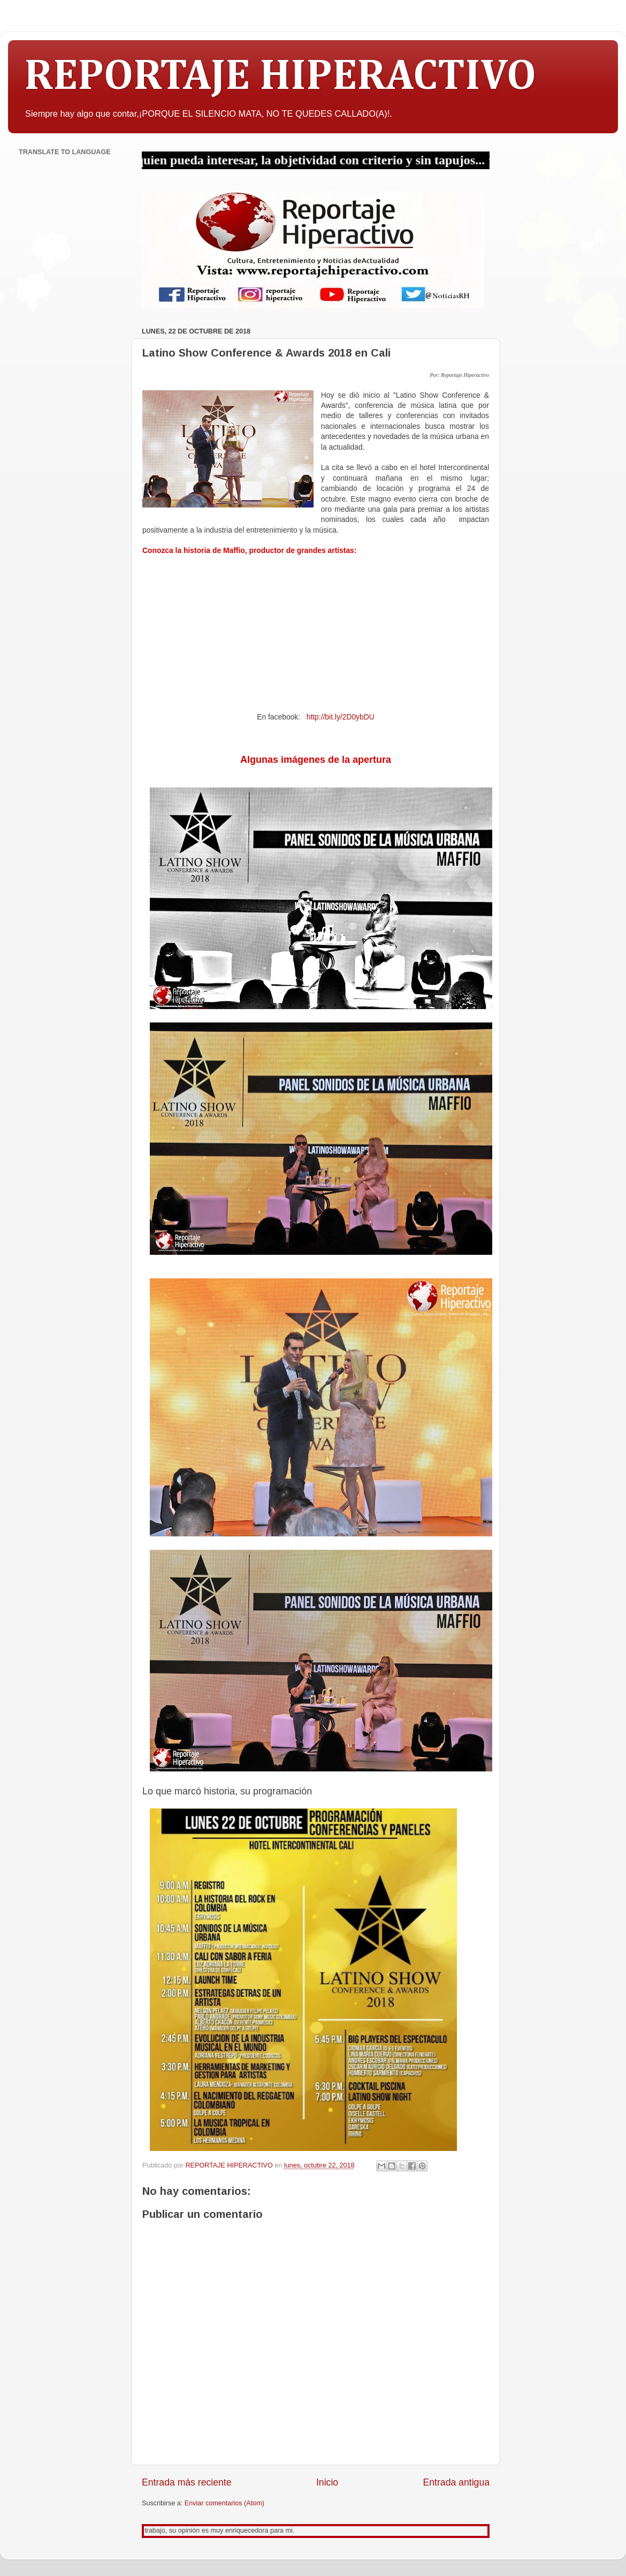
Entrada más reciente (187, 2482)
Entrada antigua (456, 2482)
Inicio (327, 2482)
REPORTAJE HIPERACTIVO (280, 77)
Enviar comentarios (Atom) (224, 2503)
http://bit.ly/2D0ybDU (341, 717)
